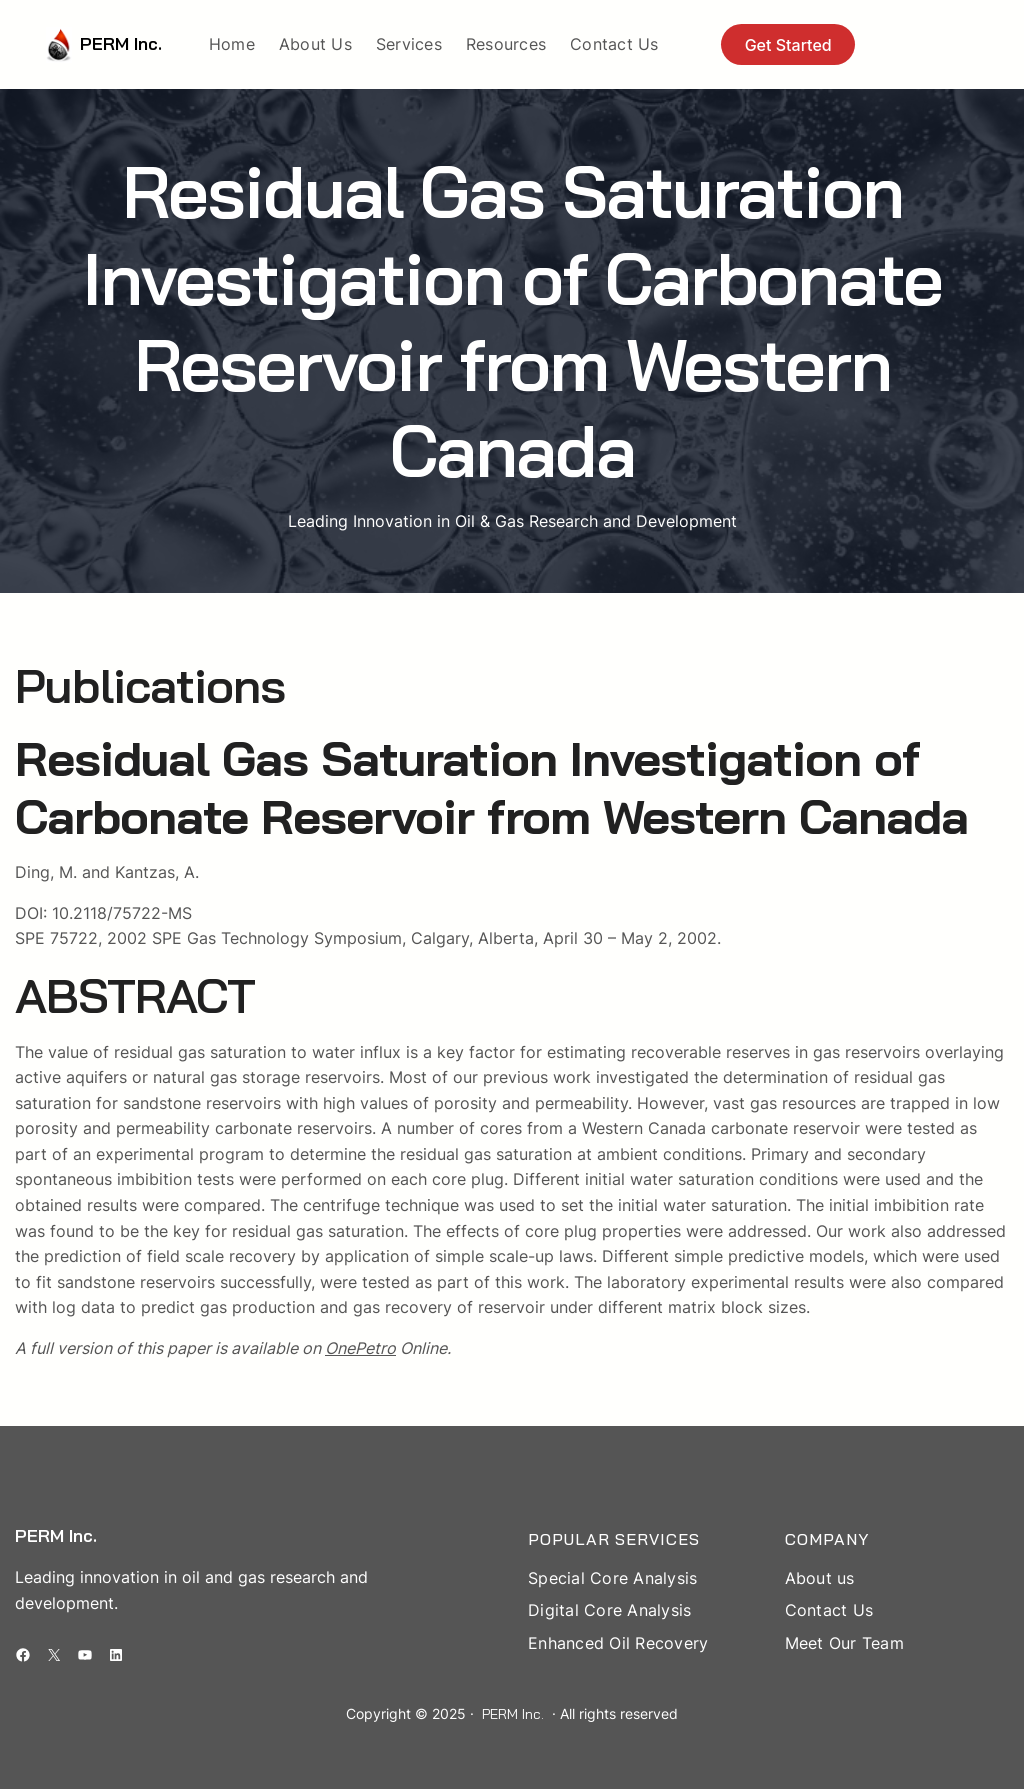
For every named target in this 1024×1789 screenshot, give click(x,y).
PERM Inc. (121, 43)
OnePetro (360, 1348)
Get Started (788, 45)
